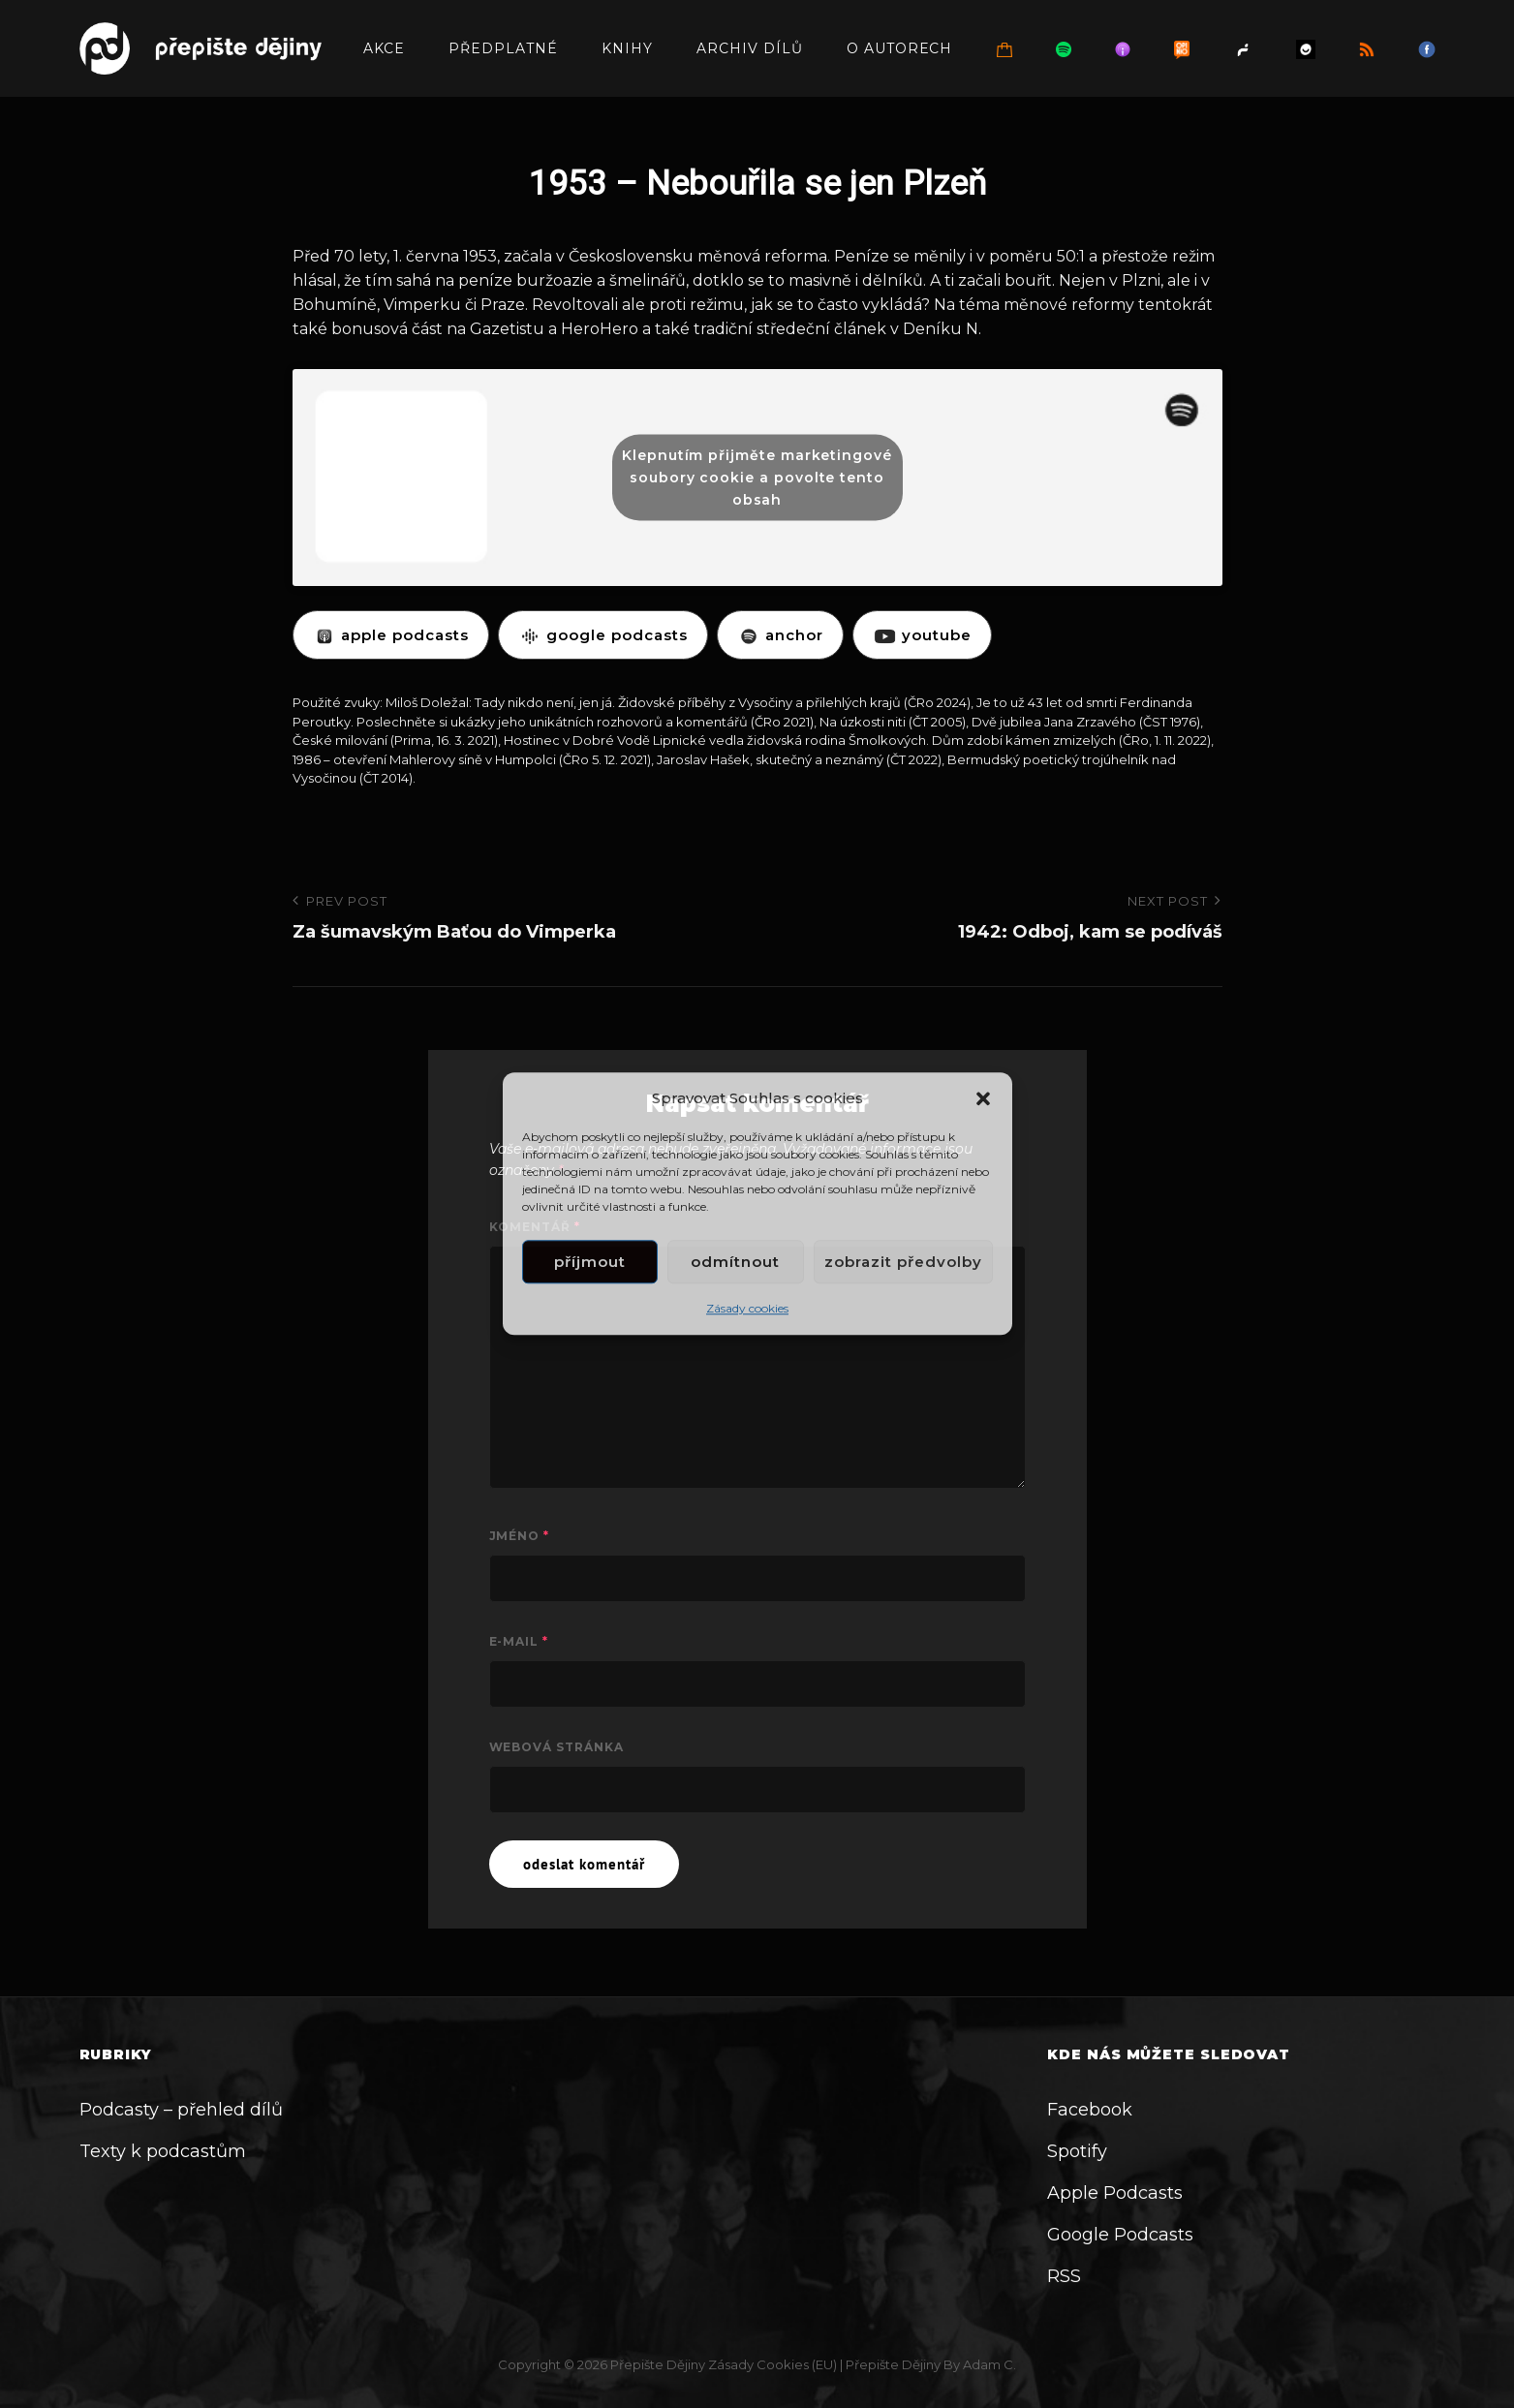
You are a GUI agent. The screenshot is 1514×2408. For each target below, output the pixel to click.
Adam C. (989, 2364)
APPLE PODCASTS (391, 635)
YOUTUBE (922, 635)
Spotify (1077, 2151)
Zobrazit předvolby (903, 1261)
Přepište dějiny (657, 2364)
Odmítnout (735, 1261)
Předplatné (503, 48)
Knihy (627, 48)
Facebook (1089, 2109)
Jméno (519, 1535)
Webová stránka (557, 1747)
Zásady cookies (747, 1309)
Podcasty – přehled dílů (181, 2109)
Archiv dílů (749, 48)
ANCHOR (780, 635)
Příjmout (590, 1261)
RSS (1064, 2276)
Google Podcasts (1120, 2234)
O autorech (900, 48)
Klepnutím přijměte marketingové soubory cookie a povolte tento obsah (757, 477)
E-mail (519, 1641)
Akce (384, 48)
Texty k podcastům (162, 2151)
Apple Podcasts (1115, 2193)
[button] (983, 1098)
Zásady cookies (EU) (772, 2364)
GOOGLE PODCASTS (603, 635)
